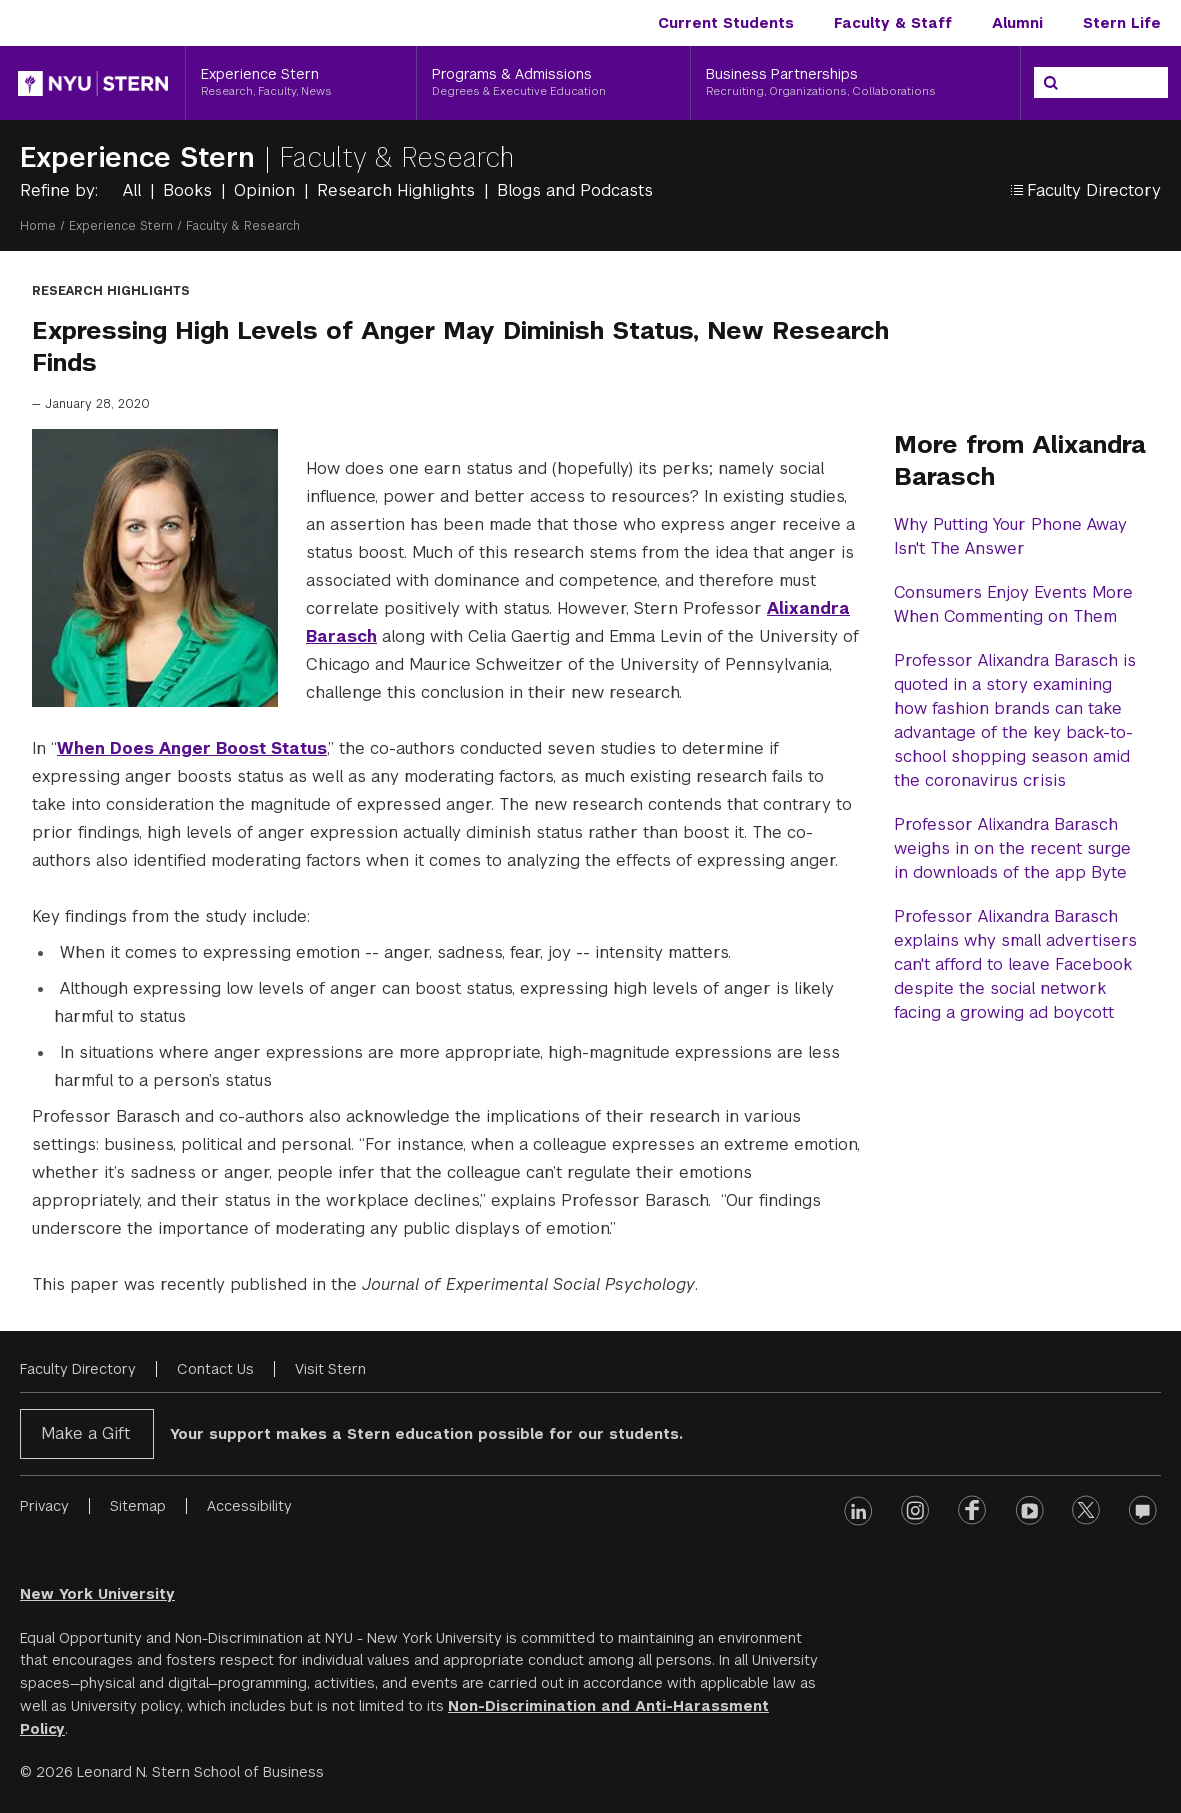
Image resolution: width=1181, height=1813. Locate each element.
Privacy (44, 1506)
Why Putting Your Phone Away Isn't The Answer (1010, 536)
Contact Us (215, 1369)
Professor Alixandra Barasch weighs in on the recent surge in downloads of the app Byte (1012, 848)
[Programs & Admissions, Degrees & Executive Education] (553, 83)
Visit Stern (330, 1369)
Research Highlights (398, 190)
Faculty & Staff (893, 23)
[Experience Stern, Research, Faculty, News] (301, 83)
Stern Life (1122, 23)
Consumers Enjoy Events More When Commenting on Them (1013, 604)
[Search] (1051, 83)
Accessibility (249, 1506)
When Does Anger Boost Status (192, 748)
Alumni (1017, 23)
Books (190, 190)
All (134, 190)
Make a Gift (85, 1433)
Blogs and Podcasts (575, 190)
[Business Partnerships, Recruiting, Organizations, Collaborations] (855, 83)
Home (38, 226)
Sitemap (138, 1506)
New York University (97, 1594)
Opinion (267, 190)
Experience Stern (142, 157)
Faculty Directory (78, 1369)
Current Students (726, 23)
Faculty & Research (396, 157)
